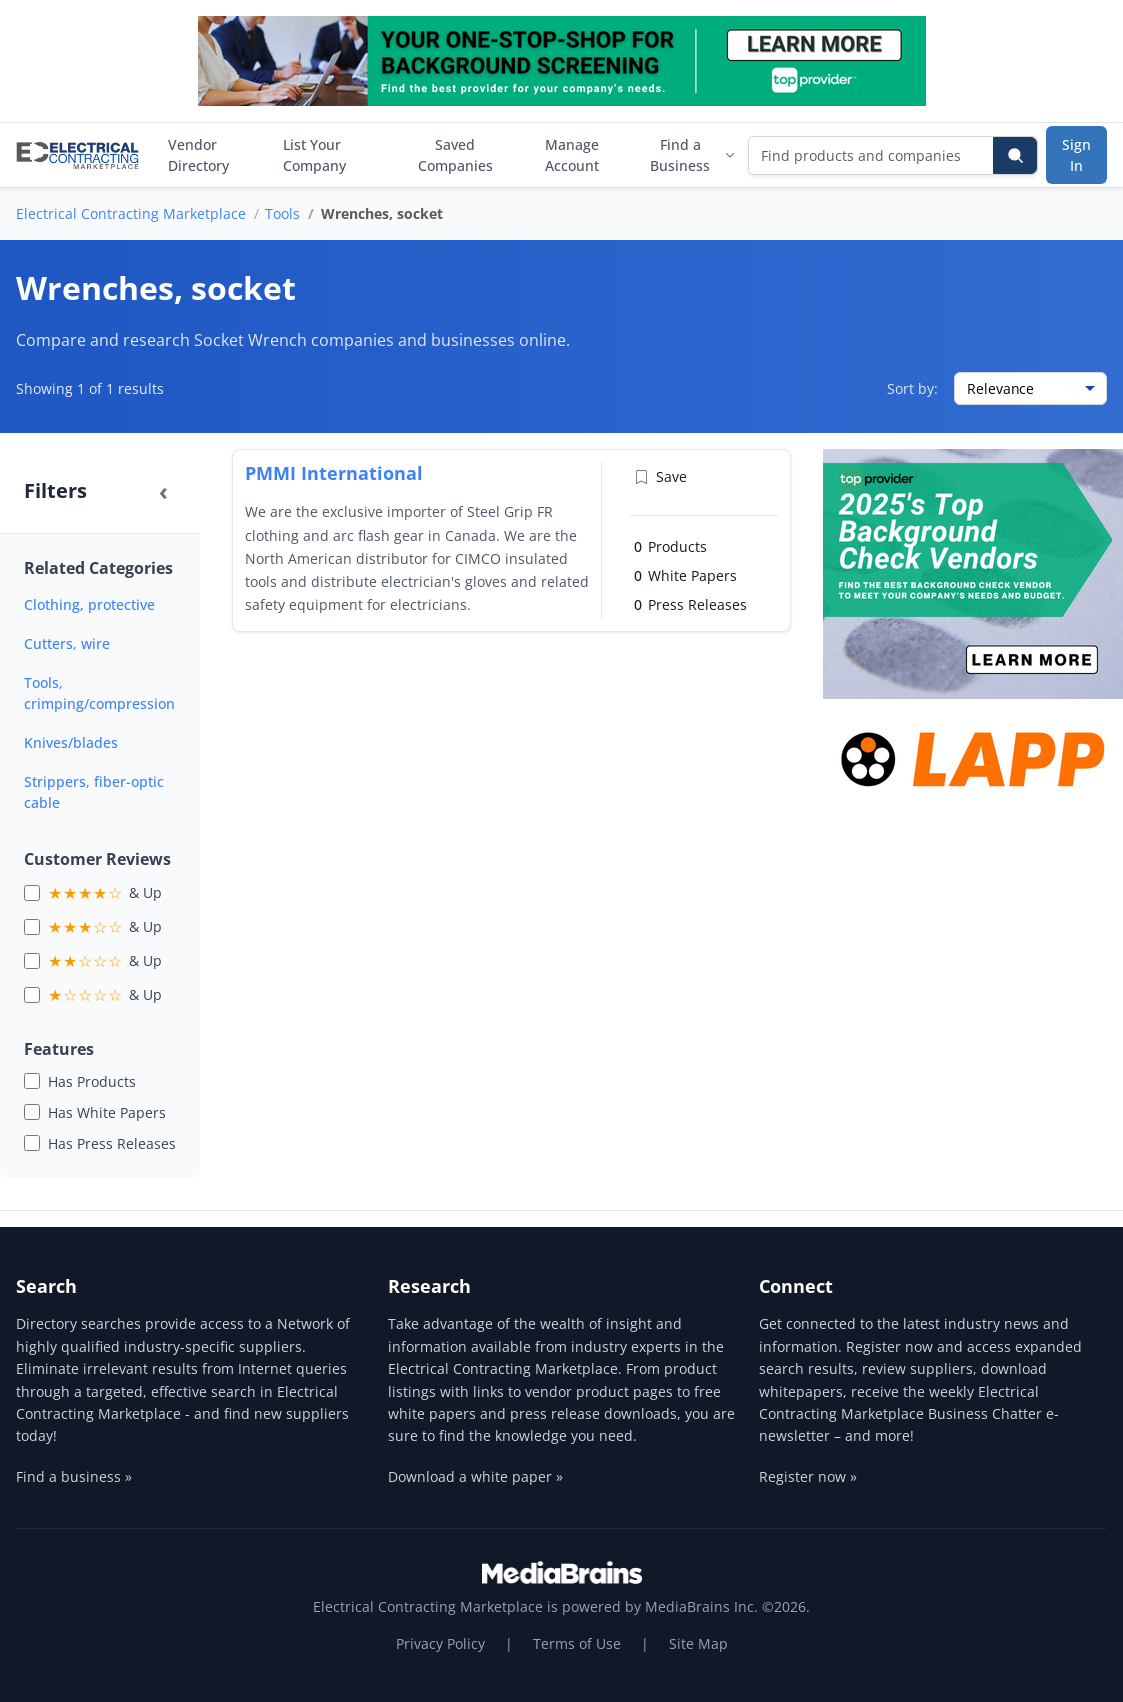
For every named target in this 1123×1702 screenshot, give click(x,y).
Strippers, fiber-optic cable (94, 792)
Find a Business (693, 155)
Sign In (1076, 155)
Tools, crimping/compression (99, 693)
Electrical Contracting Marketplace (131, 213)
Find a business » (74, 1476)
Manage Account (572, 155)
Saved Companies (455, 155)
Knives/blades (71, 742)
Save (660, 476)
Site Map (698, 1643)
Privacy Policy (440, 1643)
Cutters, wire (67, 643)
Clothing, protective (89, 604)
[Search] (1015, 155)
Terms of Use (577, 1643)
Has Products (92, 1081)
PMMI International (334, 473)
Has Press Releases (112, 1143)
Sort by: (912, 388)
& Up (105, 893)
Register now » (808, 1476)
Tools (282, 213)
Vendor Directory (198, 155)
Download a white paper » (475, 1476)
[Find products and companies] (871, 155)
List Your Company (314, 155)
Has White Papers (107, 1112)
